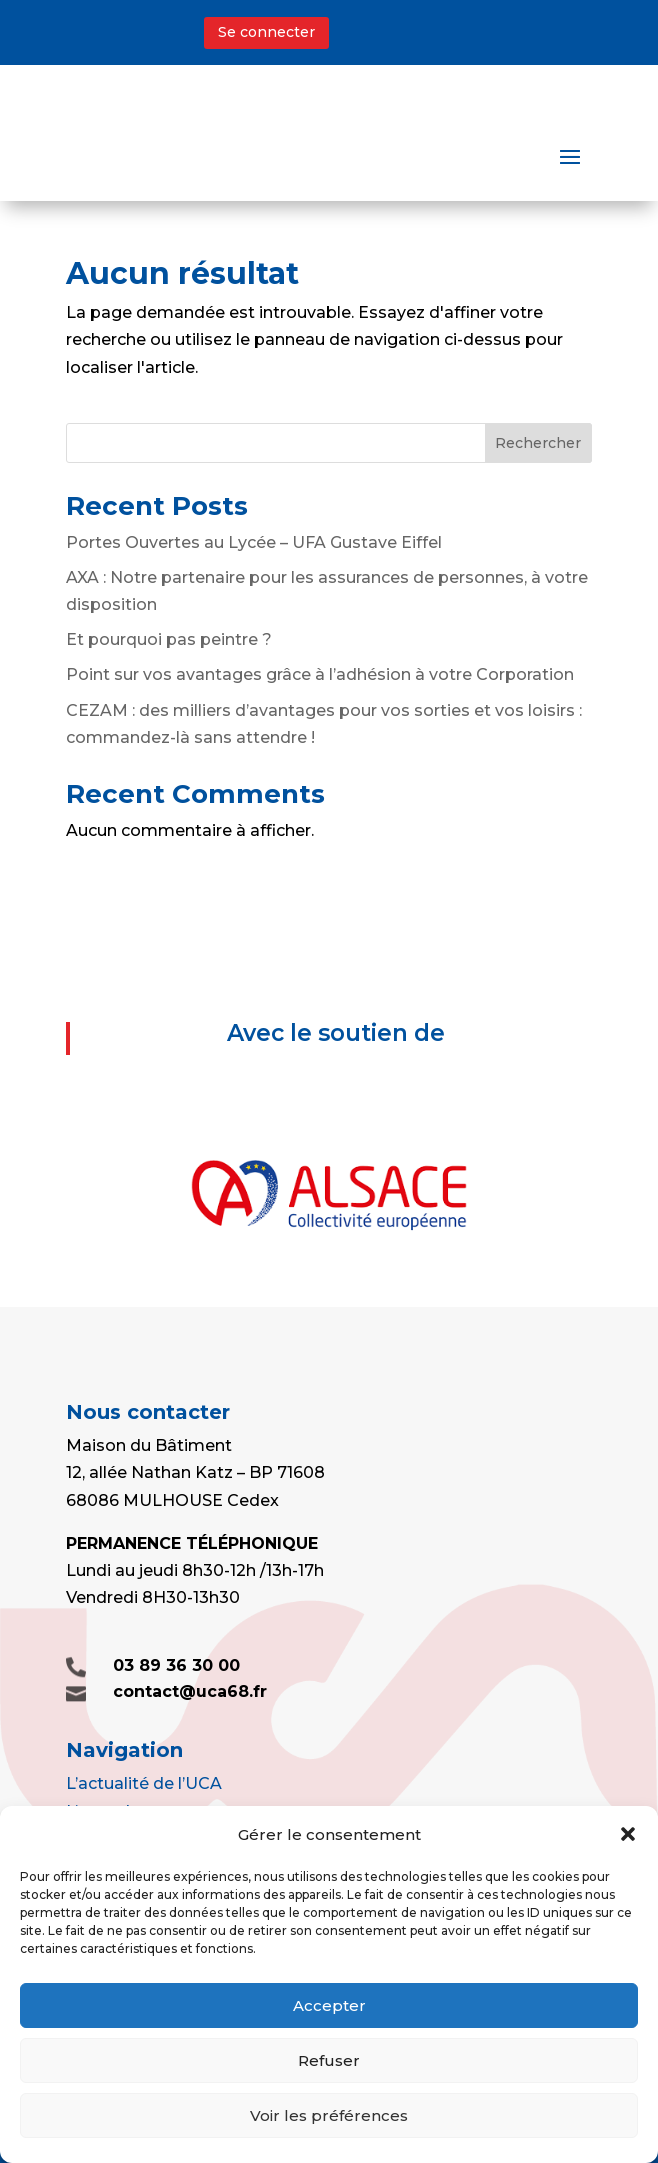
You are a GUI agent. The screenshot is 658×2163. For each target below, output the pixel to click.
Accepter (329, 2005)
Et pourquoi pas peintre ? (169, 639)
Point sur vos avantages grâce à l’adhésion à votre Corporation (320, 674)
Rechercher (538, 443)
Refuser (329, 2060)
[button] (628, 1834)
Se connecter (266, 32)
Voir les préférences (329, 2115)
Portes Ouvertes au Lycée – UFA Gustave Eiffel (254, 542)
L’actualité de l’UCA (144, 1783)
